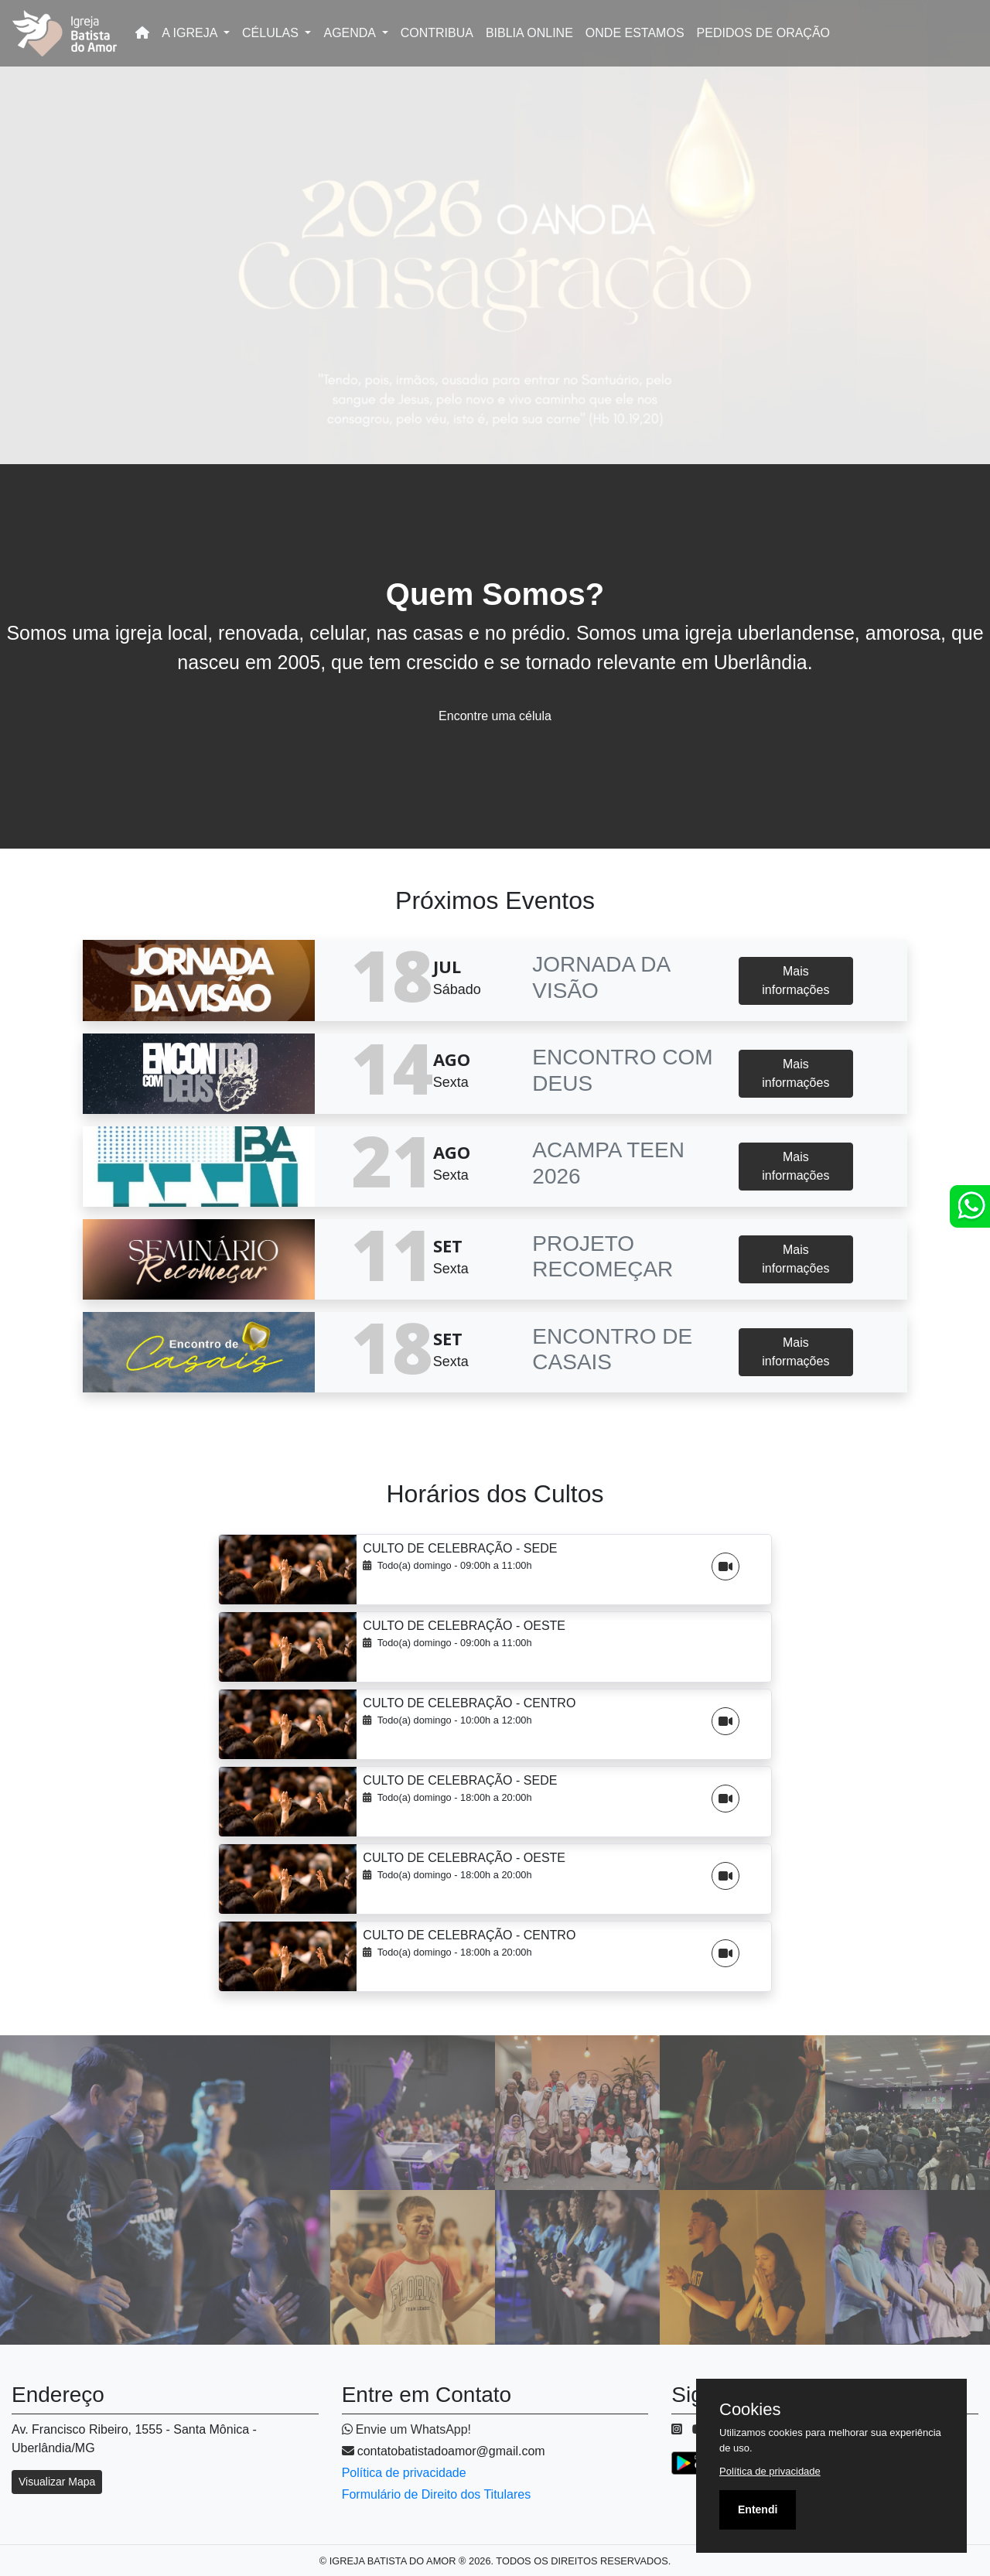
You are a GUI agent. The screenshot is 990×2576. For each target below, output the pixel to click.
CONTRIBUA (437, 32)
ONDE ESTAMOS (634, 32)
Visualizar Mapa (57, 2481)
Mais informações (795, 980)
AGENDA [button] (350, 32)
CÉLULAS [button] (272, 32)
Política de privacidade (404, 2472)
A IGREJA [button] (191, 32)
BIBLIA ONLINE (529, 32)
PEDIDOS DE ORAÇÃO (763, 32)
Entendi (757, 2509)
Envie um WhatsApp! (406, 2429)
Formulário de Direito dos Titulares (436, 2494)
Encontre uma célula (495, 716)
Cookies (749, 2409)
